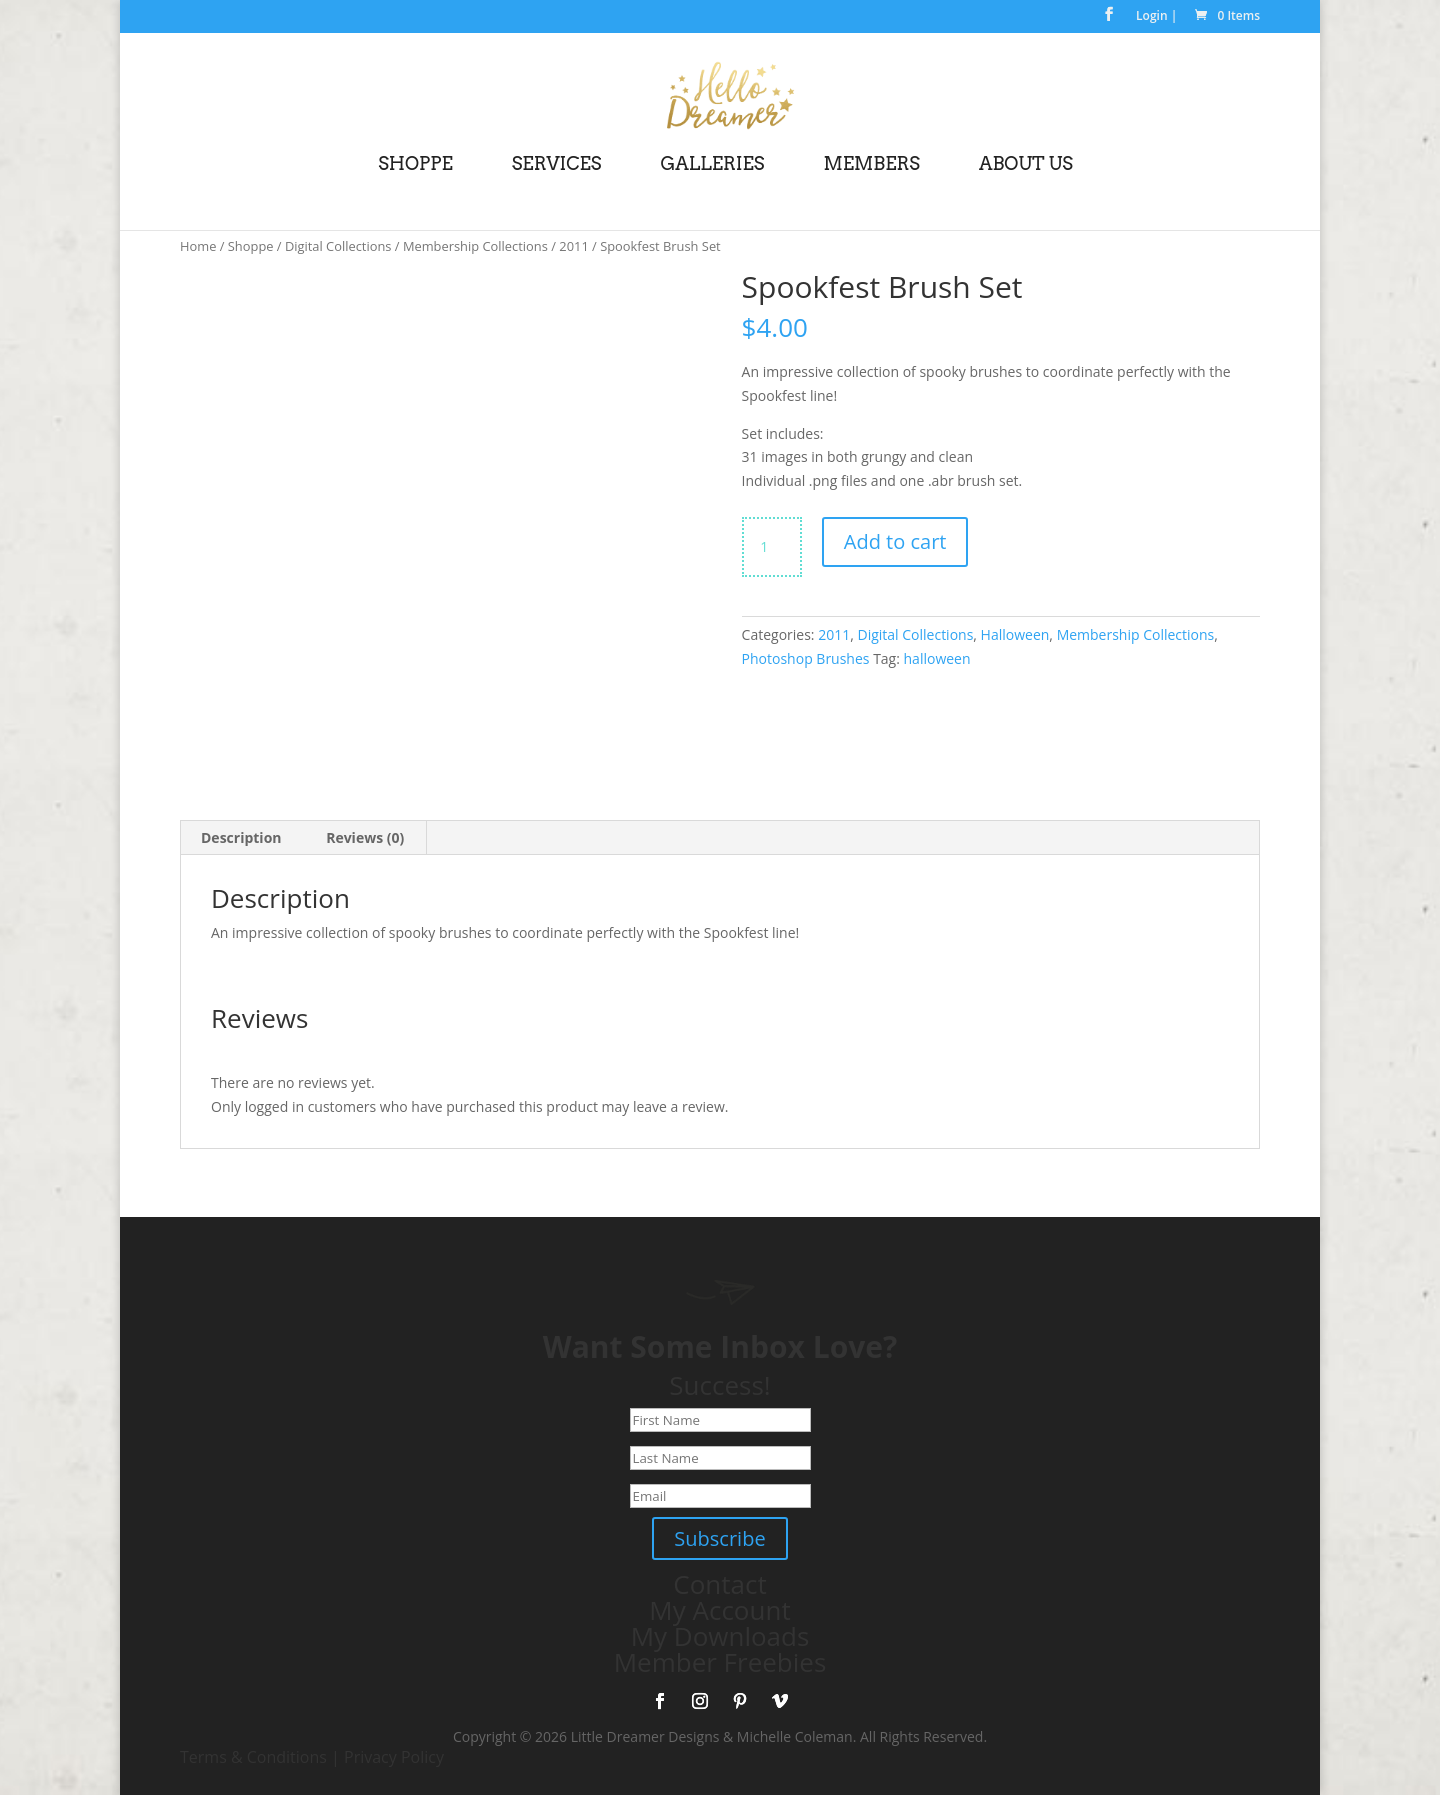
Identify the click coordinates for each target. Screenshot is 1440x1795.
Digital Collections (338, 246)
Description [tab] (241, 837)
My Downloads (720, 1636)
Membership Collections (475, 246)
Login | (1156, 17)
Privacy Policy (394, 1757)
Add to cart (895, 541)
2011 (573, 246)
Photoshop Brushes (806, 658)
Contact (719, 1584)
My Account (719, 1610)
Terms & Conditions (253, 1757)
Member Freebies (720, 1662)
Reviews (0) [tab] (365, 837)
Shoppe (251, 246)
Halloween (1015, 634)
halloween (937, 658)
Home (198, 246)
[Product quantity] (772, 547)
